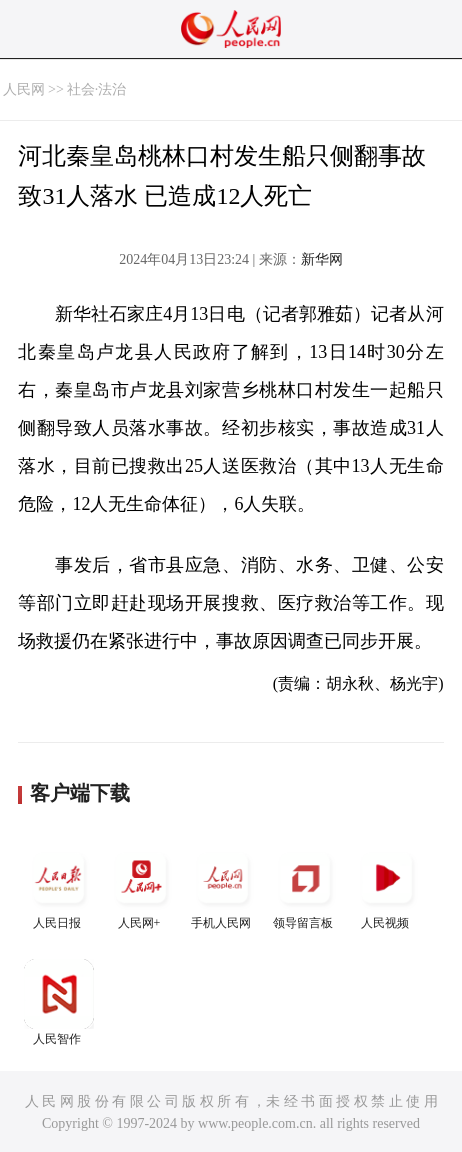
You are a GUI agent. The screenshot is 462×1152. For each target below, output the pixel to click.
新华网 (322, 259)
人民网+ (141, 886)
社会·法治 (97, 89)
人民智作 (59, 1002)
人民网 (24, 89)
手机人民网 (223, 886)
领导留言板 (305, 886)
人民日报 (59, 886)
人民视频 (387, 886)
